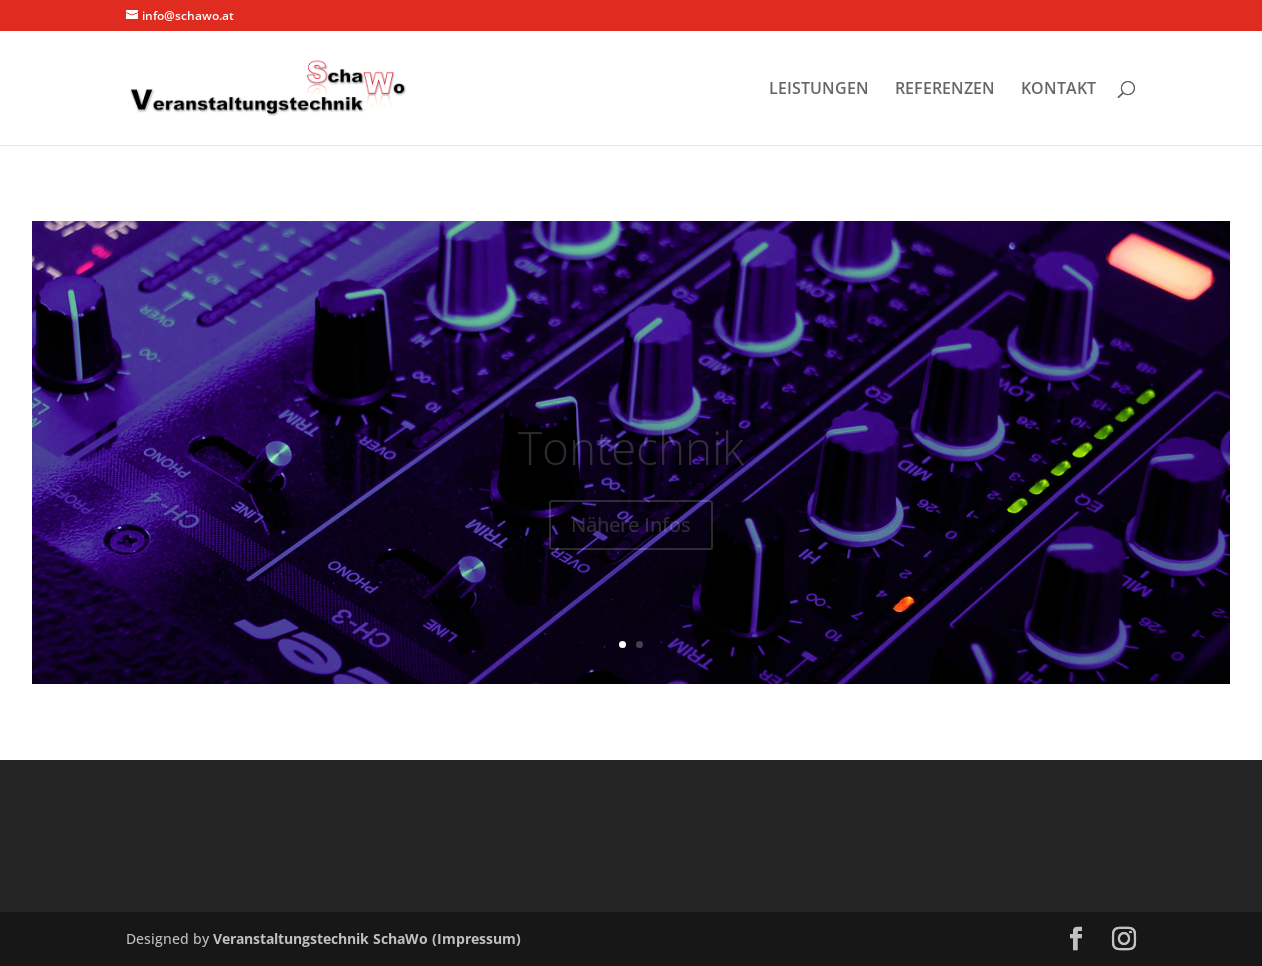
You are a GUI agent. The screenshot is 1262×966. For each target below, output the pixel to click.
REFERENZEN (945, 90)
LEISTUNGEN (819, 90)
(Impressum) (476, 938)
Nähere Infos (631, 535)
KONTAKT (1058, 90)
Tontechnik (631, 458)
